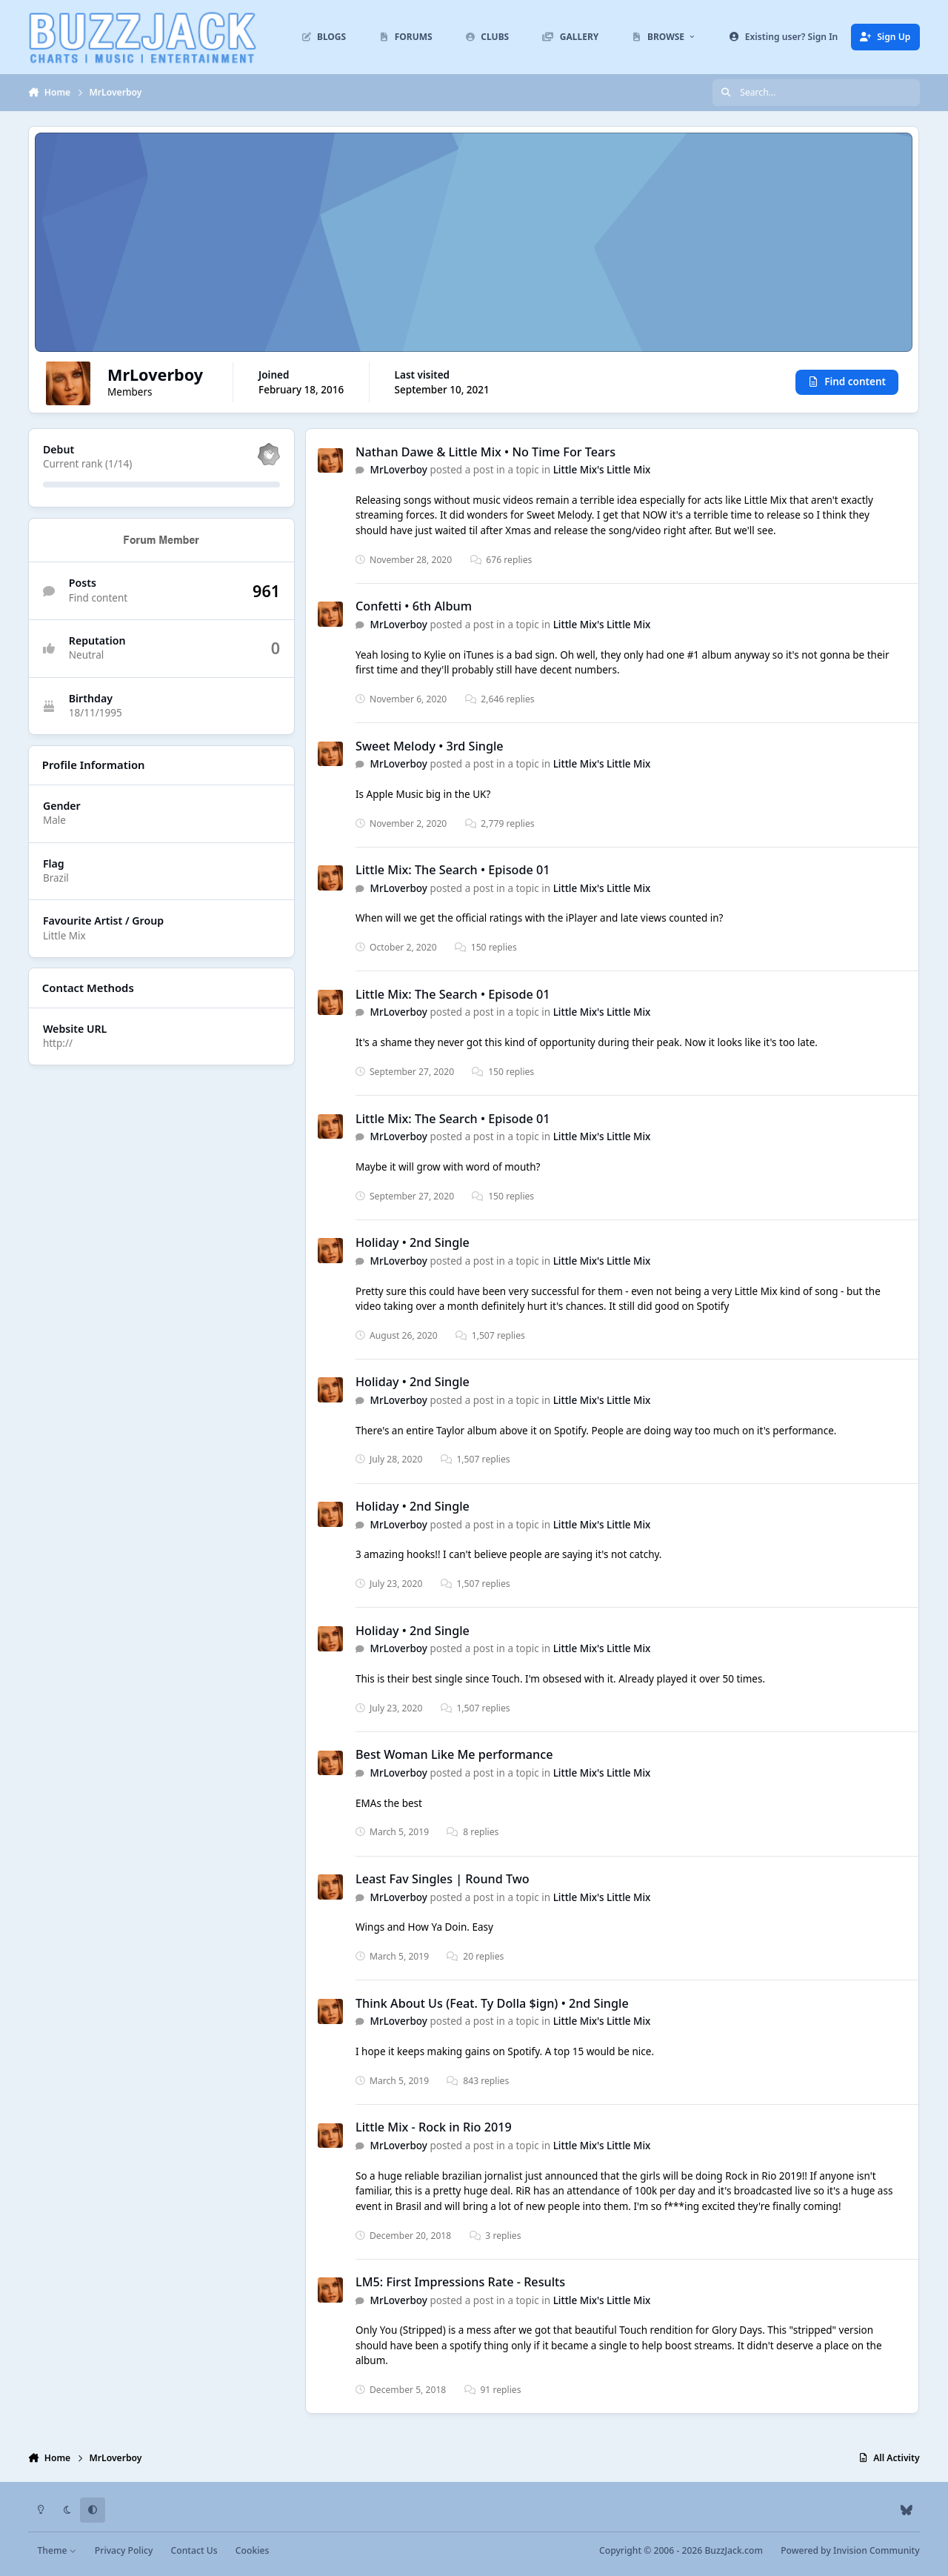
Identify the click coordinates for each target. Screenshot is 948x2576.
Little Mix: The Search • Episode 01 (453, 870)
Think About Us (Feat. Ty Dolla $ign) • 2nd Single (492, 2003)
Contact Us (194, 2550)
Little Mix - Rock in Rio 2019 (434, 2128)
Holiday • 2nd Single (413, 1243)
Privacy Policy (124, 2550)
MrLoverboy (398, 469)
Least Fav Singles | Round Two (443, 1879)
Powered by (850, 2550)
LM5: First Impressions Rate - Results (460, 2282)
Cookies (252, 2550)
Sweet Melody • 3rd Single (430, 746)
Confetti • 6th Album (414, 607)
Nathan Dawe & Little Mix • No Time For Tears (485, 452)
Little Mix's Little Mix (602, 469)
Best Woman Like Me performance (454, 1755)
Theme (57, 2550)
